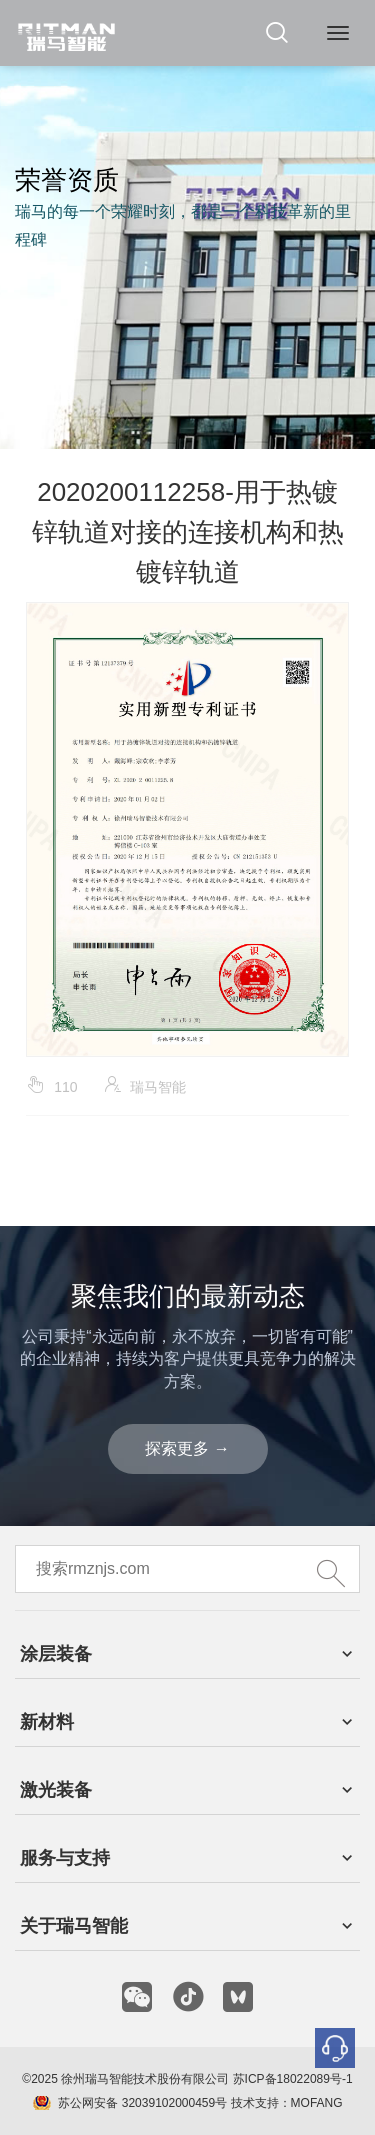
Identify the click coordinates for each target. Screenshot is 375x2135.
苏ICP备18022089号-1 (293, 2079)
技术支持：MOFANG (284, 2103)
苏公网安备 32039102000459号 (142, 2103)
